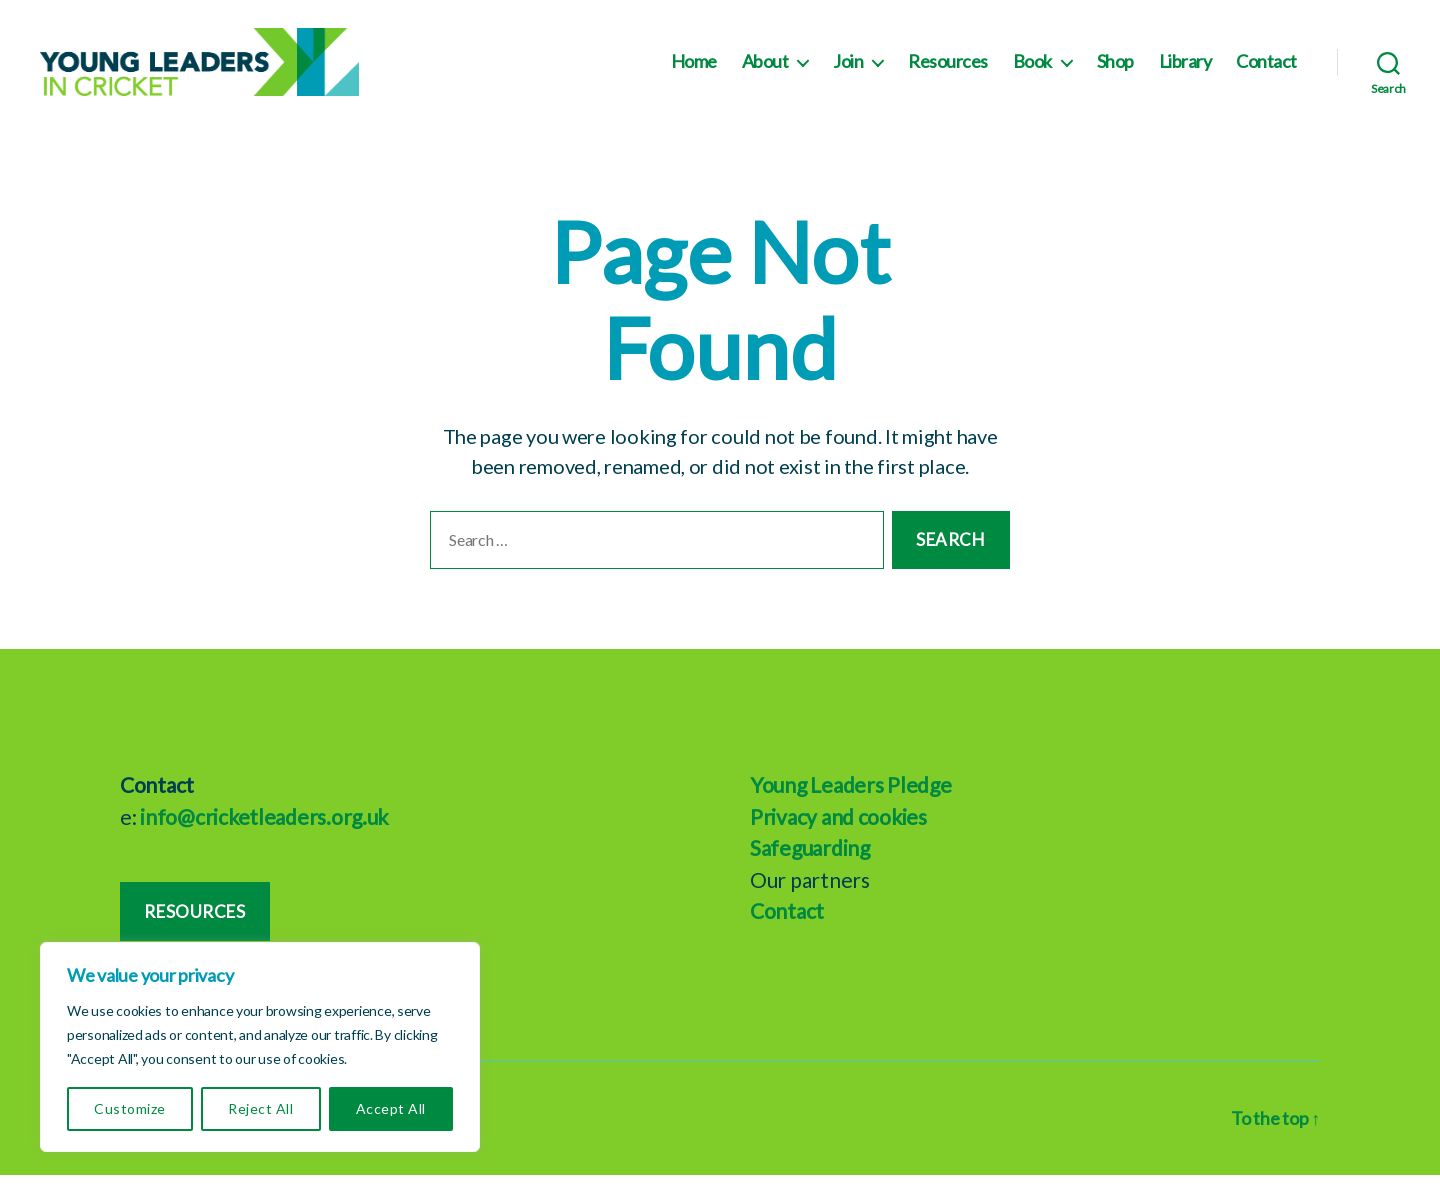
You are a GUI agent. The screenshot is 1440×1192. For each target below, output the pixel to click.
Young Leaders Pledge (851, 801)
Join (848, 70)
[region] (260, 1047)
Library (1185, 70)
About (765, 70)
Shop (1115, 70)
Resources (948, 70)
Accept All (391, 1108)
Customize (129, 1108)
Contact (1266, 70)
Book (1032, 70)
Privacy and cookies (838, 832)
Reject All (260, 1108)
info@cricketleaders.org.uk (264, 832)
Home (694, 70)
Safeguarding (810, 864)
